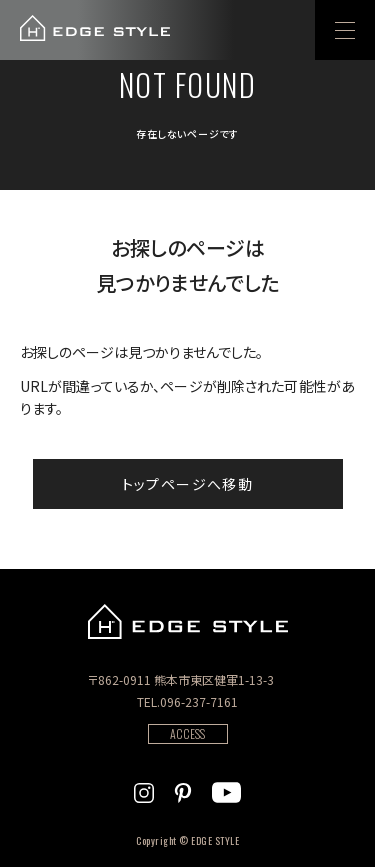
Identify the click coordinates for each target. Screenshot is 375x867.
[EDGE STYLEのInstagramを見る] (144, 790)
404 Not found (132, 205)
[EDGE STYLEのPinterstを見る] (183, 790)
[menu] (345, 30)
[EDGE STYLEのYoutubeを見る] (226, 790)
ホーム (38, 205)
